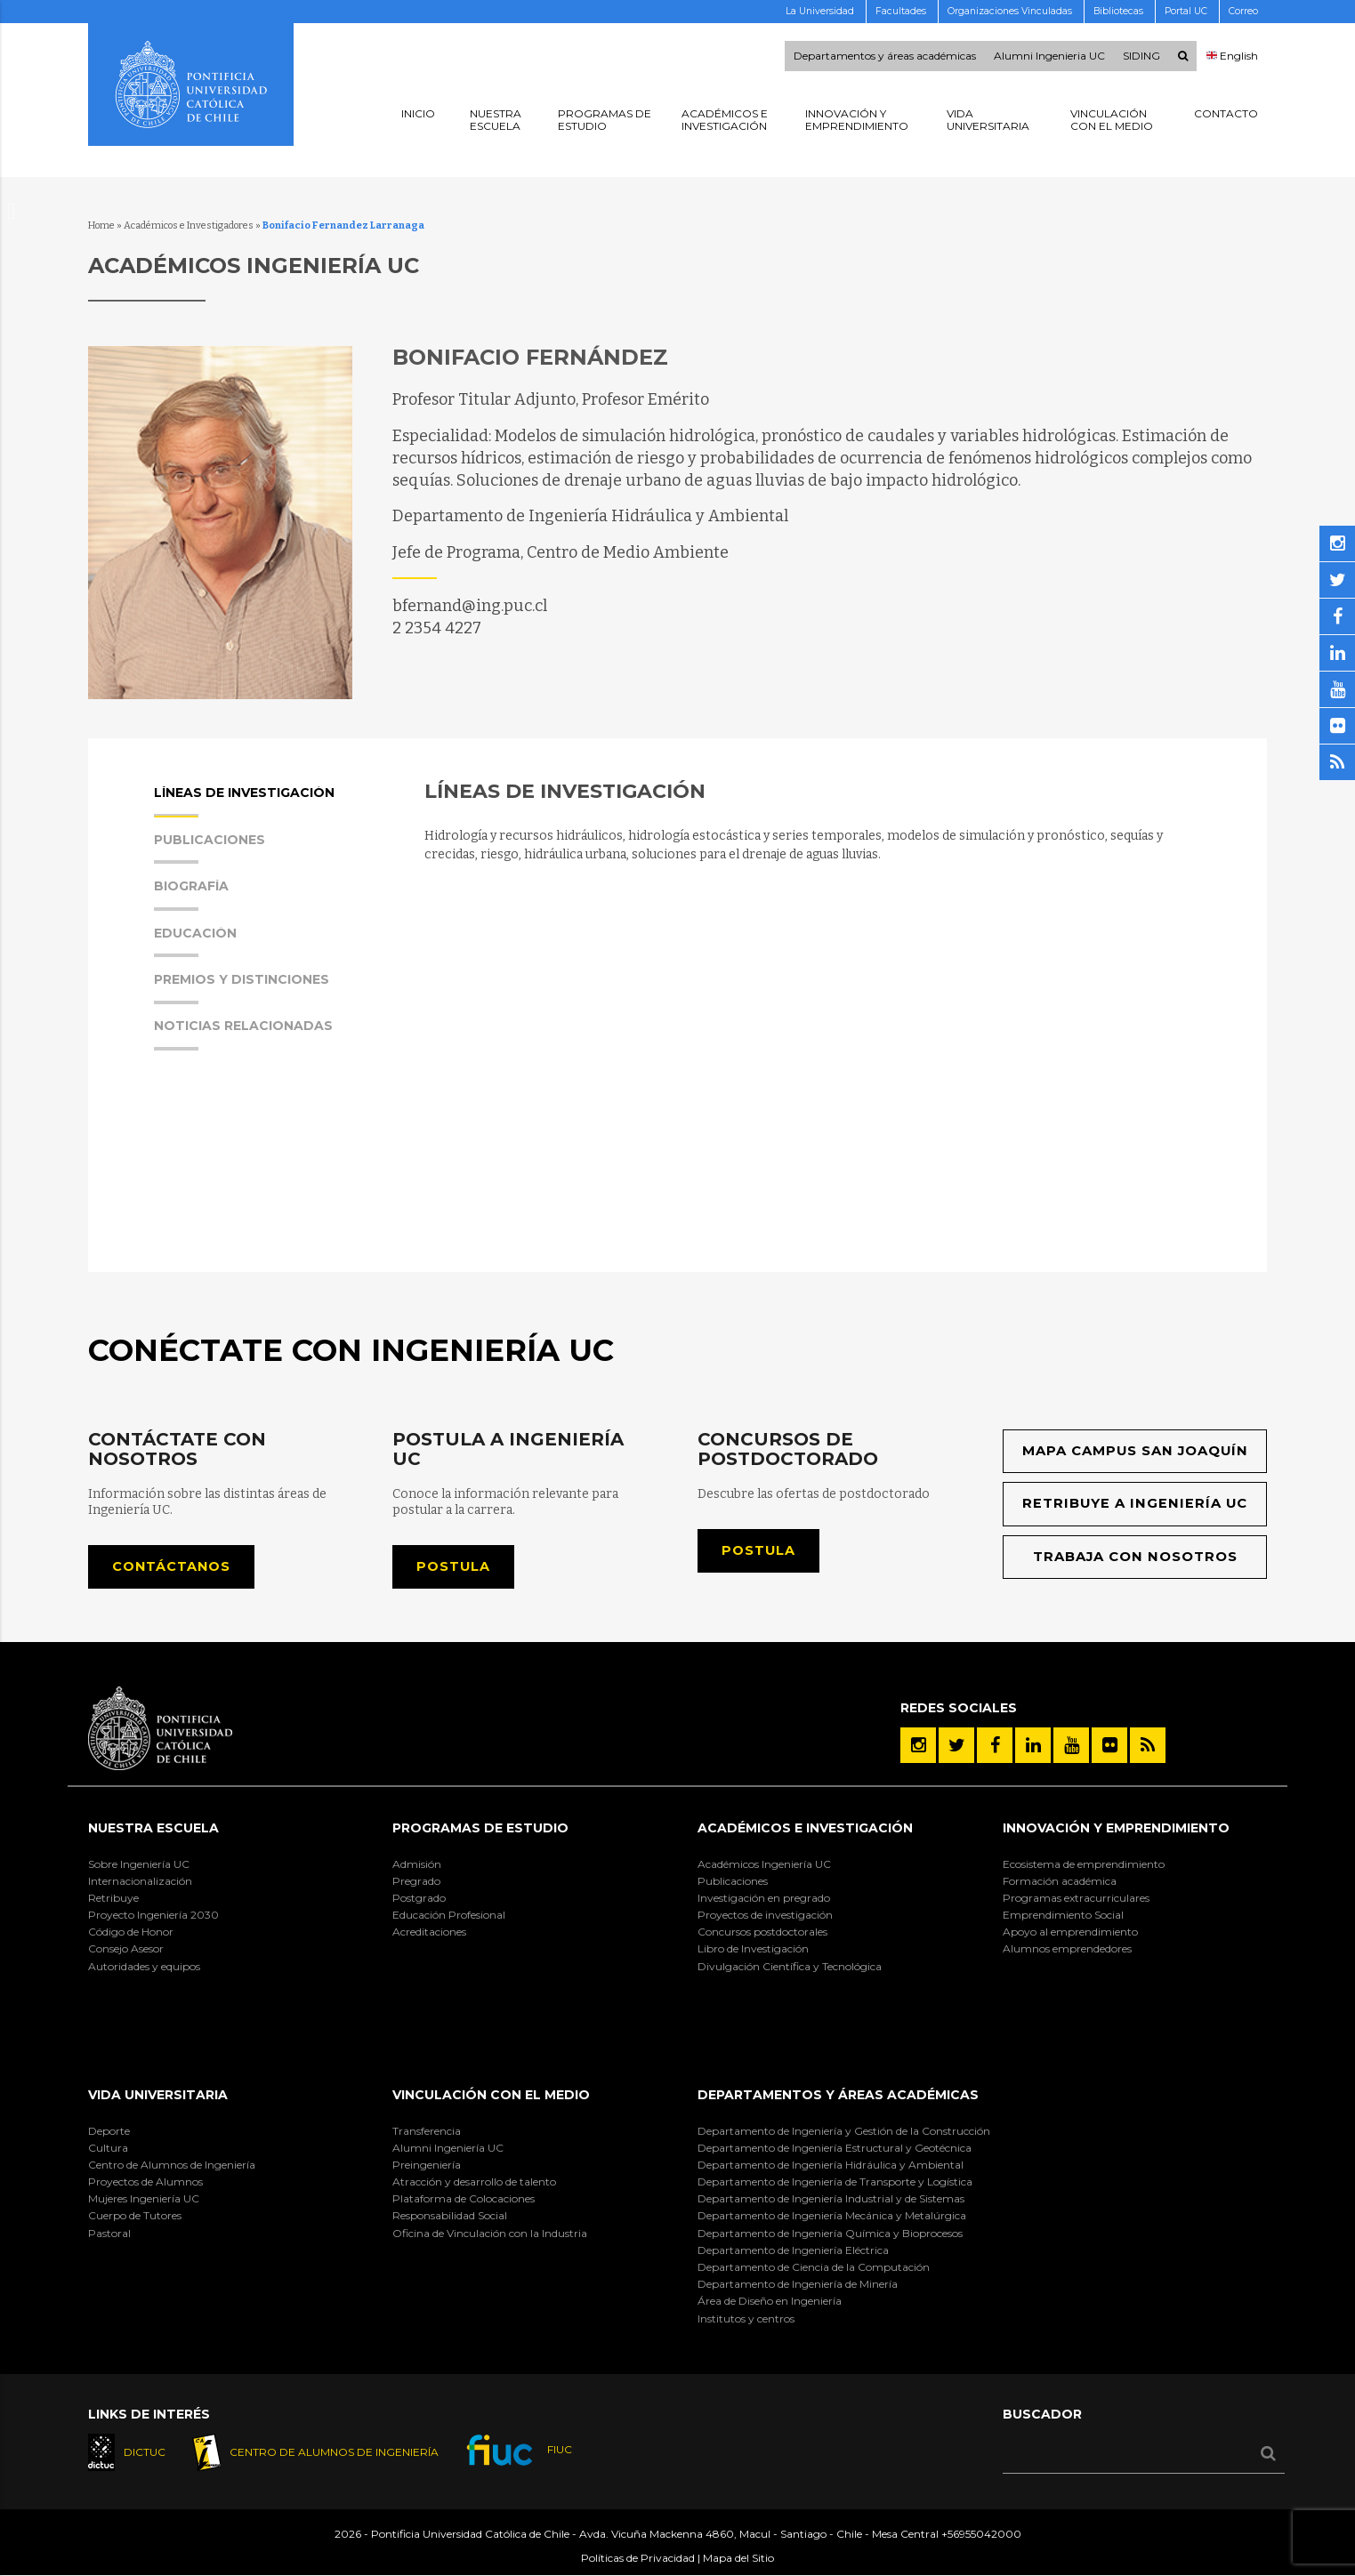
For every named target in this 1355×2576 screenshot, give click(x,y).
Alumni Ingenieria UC (1049, 56)
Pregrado (416, 1881)
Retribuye (113, 1898)
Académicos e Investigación (805, 1829)
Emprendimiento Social (1063, 1915)
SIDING (1141, 56)
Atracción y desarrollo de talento (474, 2182)
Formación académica (1060, 1881)
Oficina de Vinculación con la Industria (489, 2233)
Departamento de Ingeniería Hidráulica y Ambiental (831, 2165)
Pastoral (109, 2233)
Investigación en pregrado (764, 1898)
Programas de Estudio (480, 1829)
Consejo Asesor (126, 1949)
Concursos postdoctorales (762, 1932)
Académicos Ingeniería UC (764, 1864)
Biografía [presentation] (191, 895)
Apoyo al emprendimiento (1070, 1932)
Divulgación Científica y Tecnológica (790, 1966)
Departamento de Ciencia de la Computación (814, 2267)
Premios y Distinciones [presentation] (241, 988)
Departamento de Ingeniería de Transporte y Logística (835, 2182)
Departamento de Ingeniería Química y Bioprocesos (830, 2233)
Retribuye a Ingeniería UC (1134, 1504)
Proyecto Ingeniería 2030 (153, 1915)
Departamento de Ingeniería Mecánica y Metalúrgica (832, 2216)
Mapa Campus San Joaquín (1134, 1451)
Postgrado (419, 1898)
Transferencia (426, 2130)
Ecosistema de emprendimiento (1084, 1864)
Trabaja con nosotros (1135, 1557)
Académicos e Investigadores (189, 225)
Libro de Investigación (753, 1949)
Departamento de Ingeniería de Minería (798, 2284)
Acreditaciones (429, 1932)
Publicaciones (733, 1881)
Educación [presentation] (195, 942)
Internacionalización (140, 1881)
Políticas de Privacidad (638, 2558)
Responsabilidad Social (449, 2216)
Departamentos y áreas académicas (885, 56)
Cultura (108, 2147)
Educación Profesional (448, 1915)
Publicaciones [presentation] (209, 849)
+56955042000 (981, 2534)
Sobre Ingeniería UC (139, 1864)
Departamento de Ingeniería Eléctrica (793, 2251)
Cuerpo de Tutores (134, 2216)
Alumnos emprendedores (1067, 1949)
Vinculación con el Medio (491, 2096)
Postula (453, 1566)
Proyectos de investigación (765, 1915)
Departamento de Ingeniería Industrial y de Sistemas (831, 2199)
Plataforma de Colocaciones (463, 2199)
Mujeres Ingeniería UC (143, 2199)
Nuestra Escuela (153, 1829)
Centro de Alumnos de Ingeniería (171, 2165)
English (1232, 56)
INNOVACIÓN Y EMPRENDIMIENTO (1116, 1829)
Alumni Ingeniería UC (448, 2147)
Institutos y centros (746, 2318)
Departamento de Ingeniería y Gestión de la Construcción (844, 2130)
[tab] (270, 808)
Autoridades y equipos (144, 1966)
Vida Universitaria (158, 2096)
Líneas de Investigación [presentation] (244, 801)
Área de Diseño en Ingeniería (770, 2301)
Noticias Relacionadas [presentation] (243, 1035)
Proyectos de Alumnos (145, 2182)
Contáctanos (172, 1566)
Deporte (109, 2130)
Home (101, 225)
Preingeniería (426, 2165)
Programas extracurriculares (1076, 1898)
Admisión (416, 1864)
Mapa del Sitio (738, 2558)
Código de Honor (130, 1932)
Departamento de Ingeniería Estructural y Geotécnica (835, 2147)
